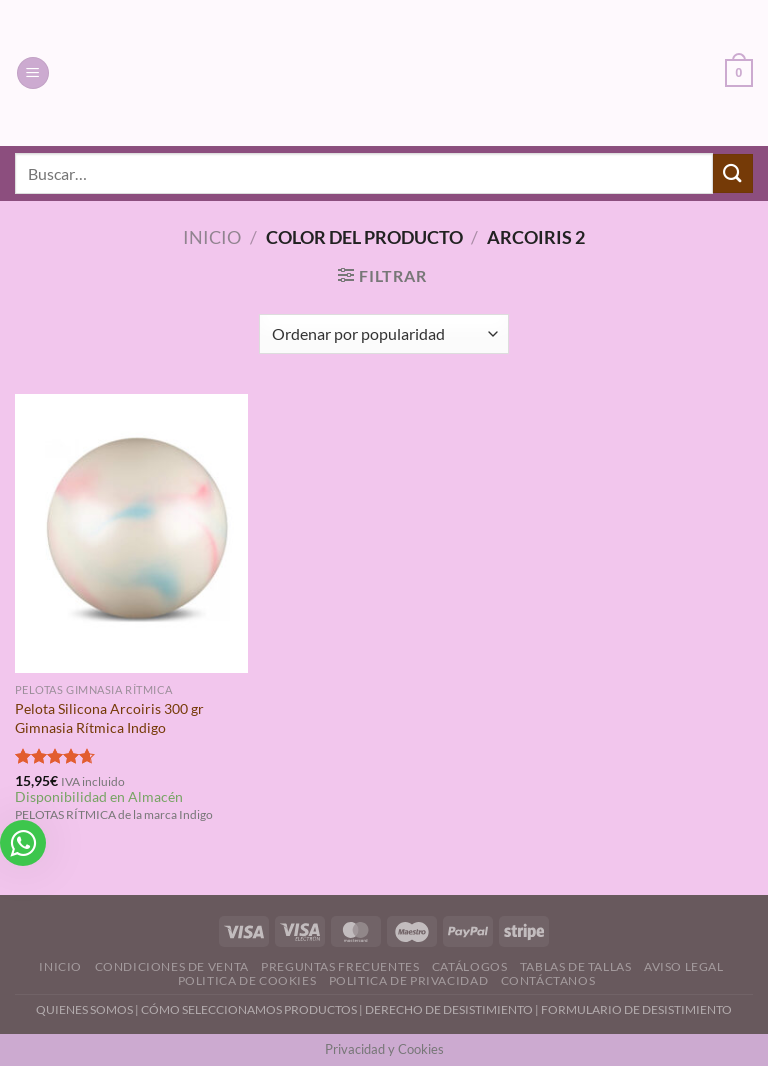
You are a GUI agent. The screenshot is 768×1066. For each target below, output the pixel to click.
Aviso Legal (684, 966)
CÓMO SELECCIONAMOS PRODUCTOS (249, 1009)
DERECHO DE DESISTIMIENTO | (453, 1009)
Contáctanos (548, 980)
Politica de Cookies (247, 980)
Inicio (212, 237)
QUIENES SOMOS (84, 1009)
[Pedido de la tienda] (383, 334)
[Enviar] (733, 173)
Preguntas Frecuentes (340, 966)
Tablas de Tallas (576, 966)
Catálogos (470, 966)
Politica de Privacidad (408, 980)
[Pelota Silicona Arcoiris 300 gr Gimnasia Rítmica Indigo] (131, 533)
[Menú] (33, 73)
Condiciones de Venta (172, 966)
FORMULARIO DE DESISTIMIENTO (636, 1009)
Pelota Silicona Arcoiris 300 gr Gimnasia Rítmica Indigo (109, 718)
